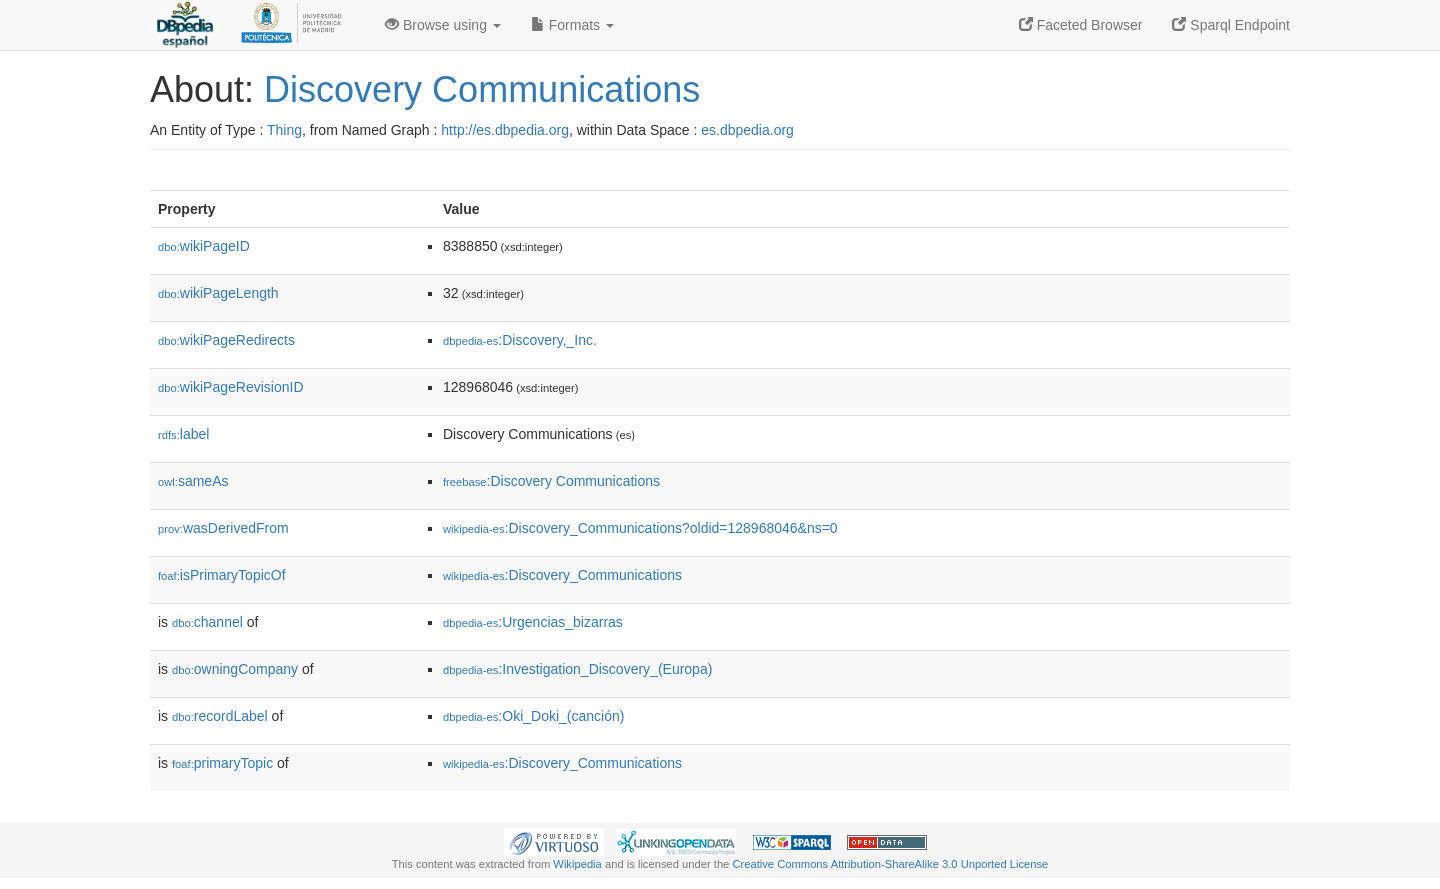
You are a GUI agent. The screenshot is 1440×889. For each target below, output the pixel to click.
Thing (284, 130)
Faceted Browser (1081, 25)
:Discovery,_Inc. (520, 340)
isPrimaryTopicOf (222, 575)
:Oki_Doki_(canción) (533, 716)
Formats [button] (572, 25)
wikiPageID (204, 246)
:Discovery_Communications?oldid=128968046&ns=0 (640, 528)
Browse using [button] (443, 25)
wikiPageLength (218, 293)
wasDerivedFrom (223, 528)
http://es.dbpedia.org (505, 130)
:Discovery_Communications (562, 575)
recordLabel (220, 716)
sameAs (193, 481)
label (183, 434)
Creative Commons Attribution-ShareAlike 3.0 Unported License (890, 864)
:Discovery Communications (551, 481)
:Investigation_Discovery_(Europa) (577, 669)
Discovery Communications (482, 89)
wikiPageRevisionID (231, 387)
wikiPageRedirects (226, 340)
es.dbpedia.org (747, 130)
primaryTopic (222, 763)
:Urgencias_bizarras (533, 622)
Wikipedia (577, 864)
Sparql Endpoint (1231, 25)
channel (207, 622)
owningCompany (235, 669)
